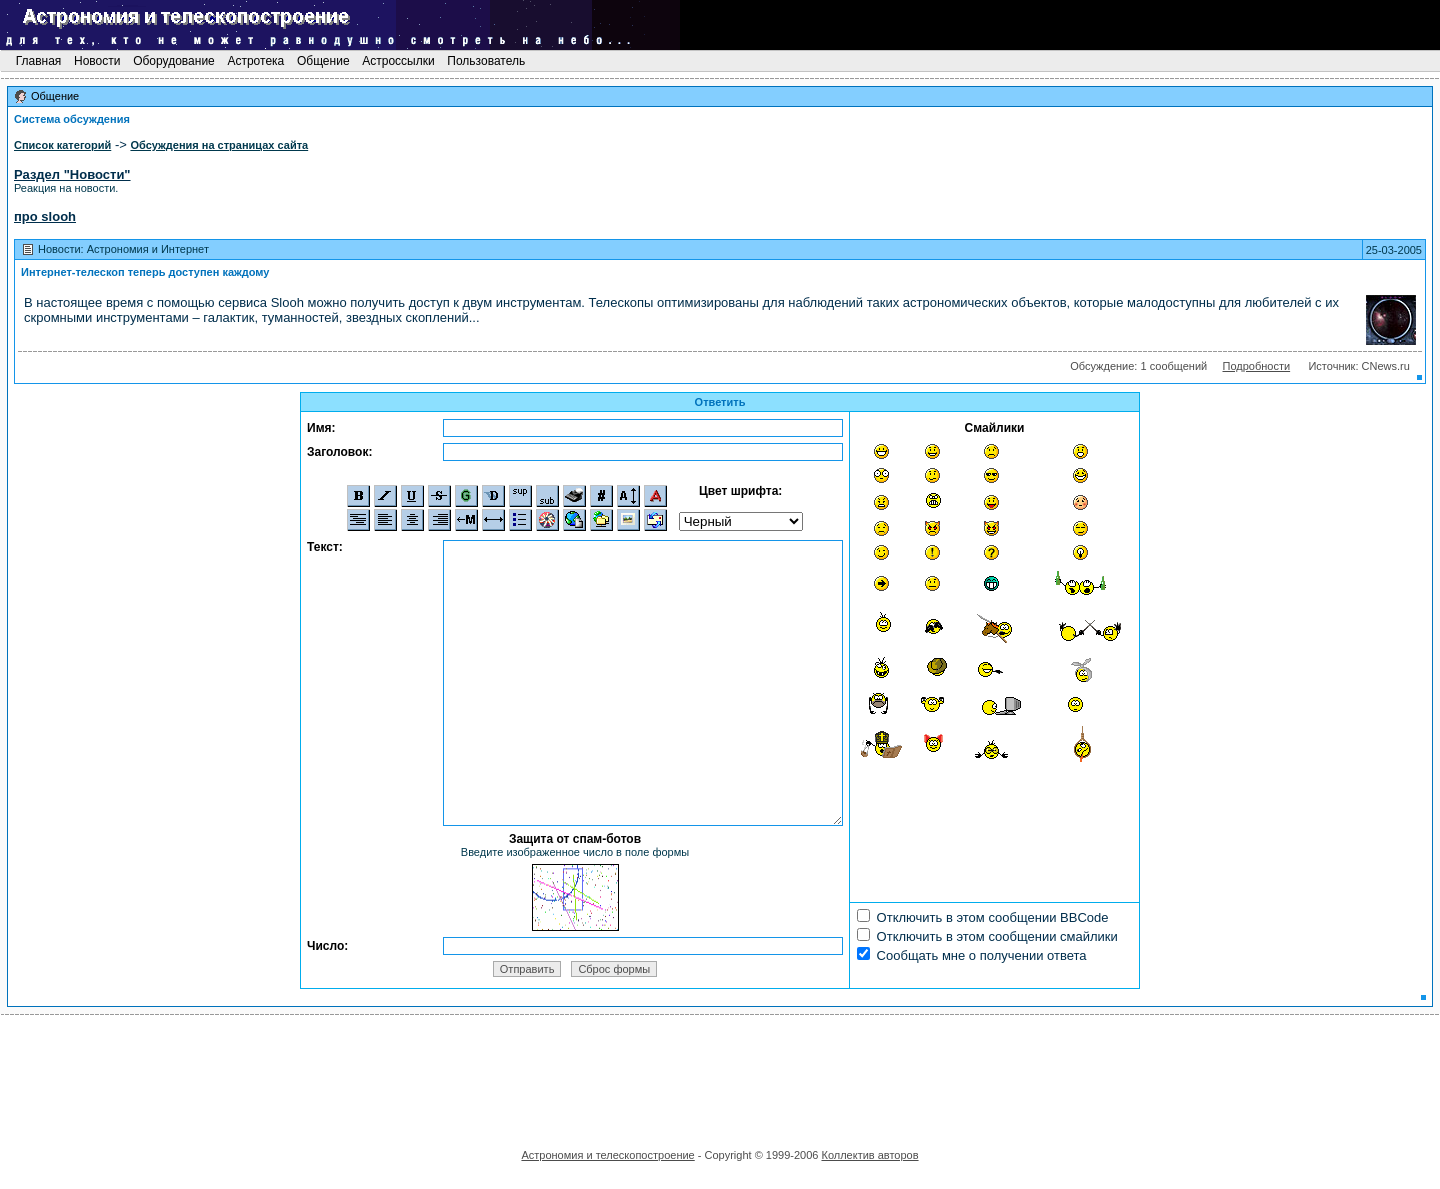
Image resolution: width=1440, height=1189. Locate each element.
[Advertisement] (720, 1075)
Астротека (255, 61)
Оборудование (174, 61)
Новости (97, 61)
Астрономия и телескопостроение (607, 1155)
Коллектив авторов (869, 1155)
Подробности (1257, 366)
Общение (323, 61)
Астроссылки (398, 61)
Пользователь (486, 61)
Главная (38, 61)
